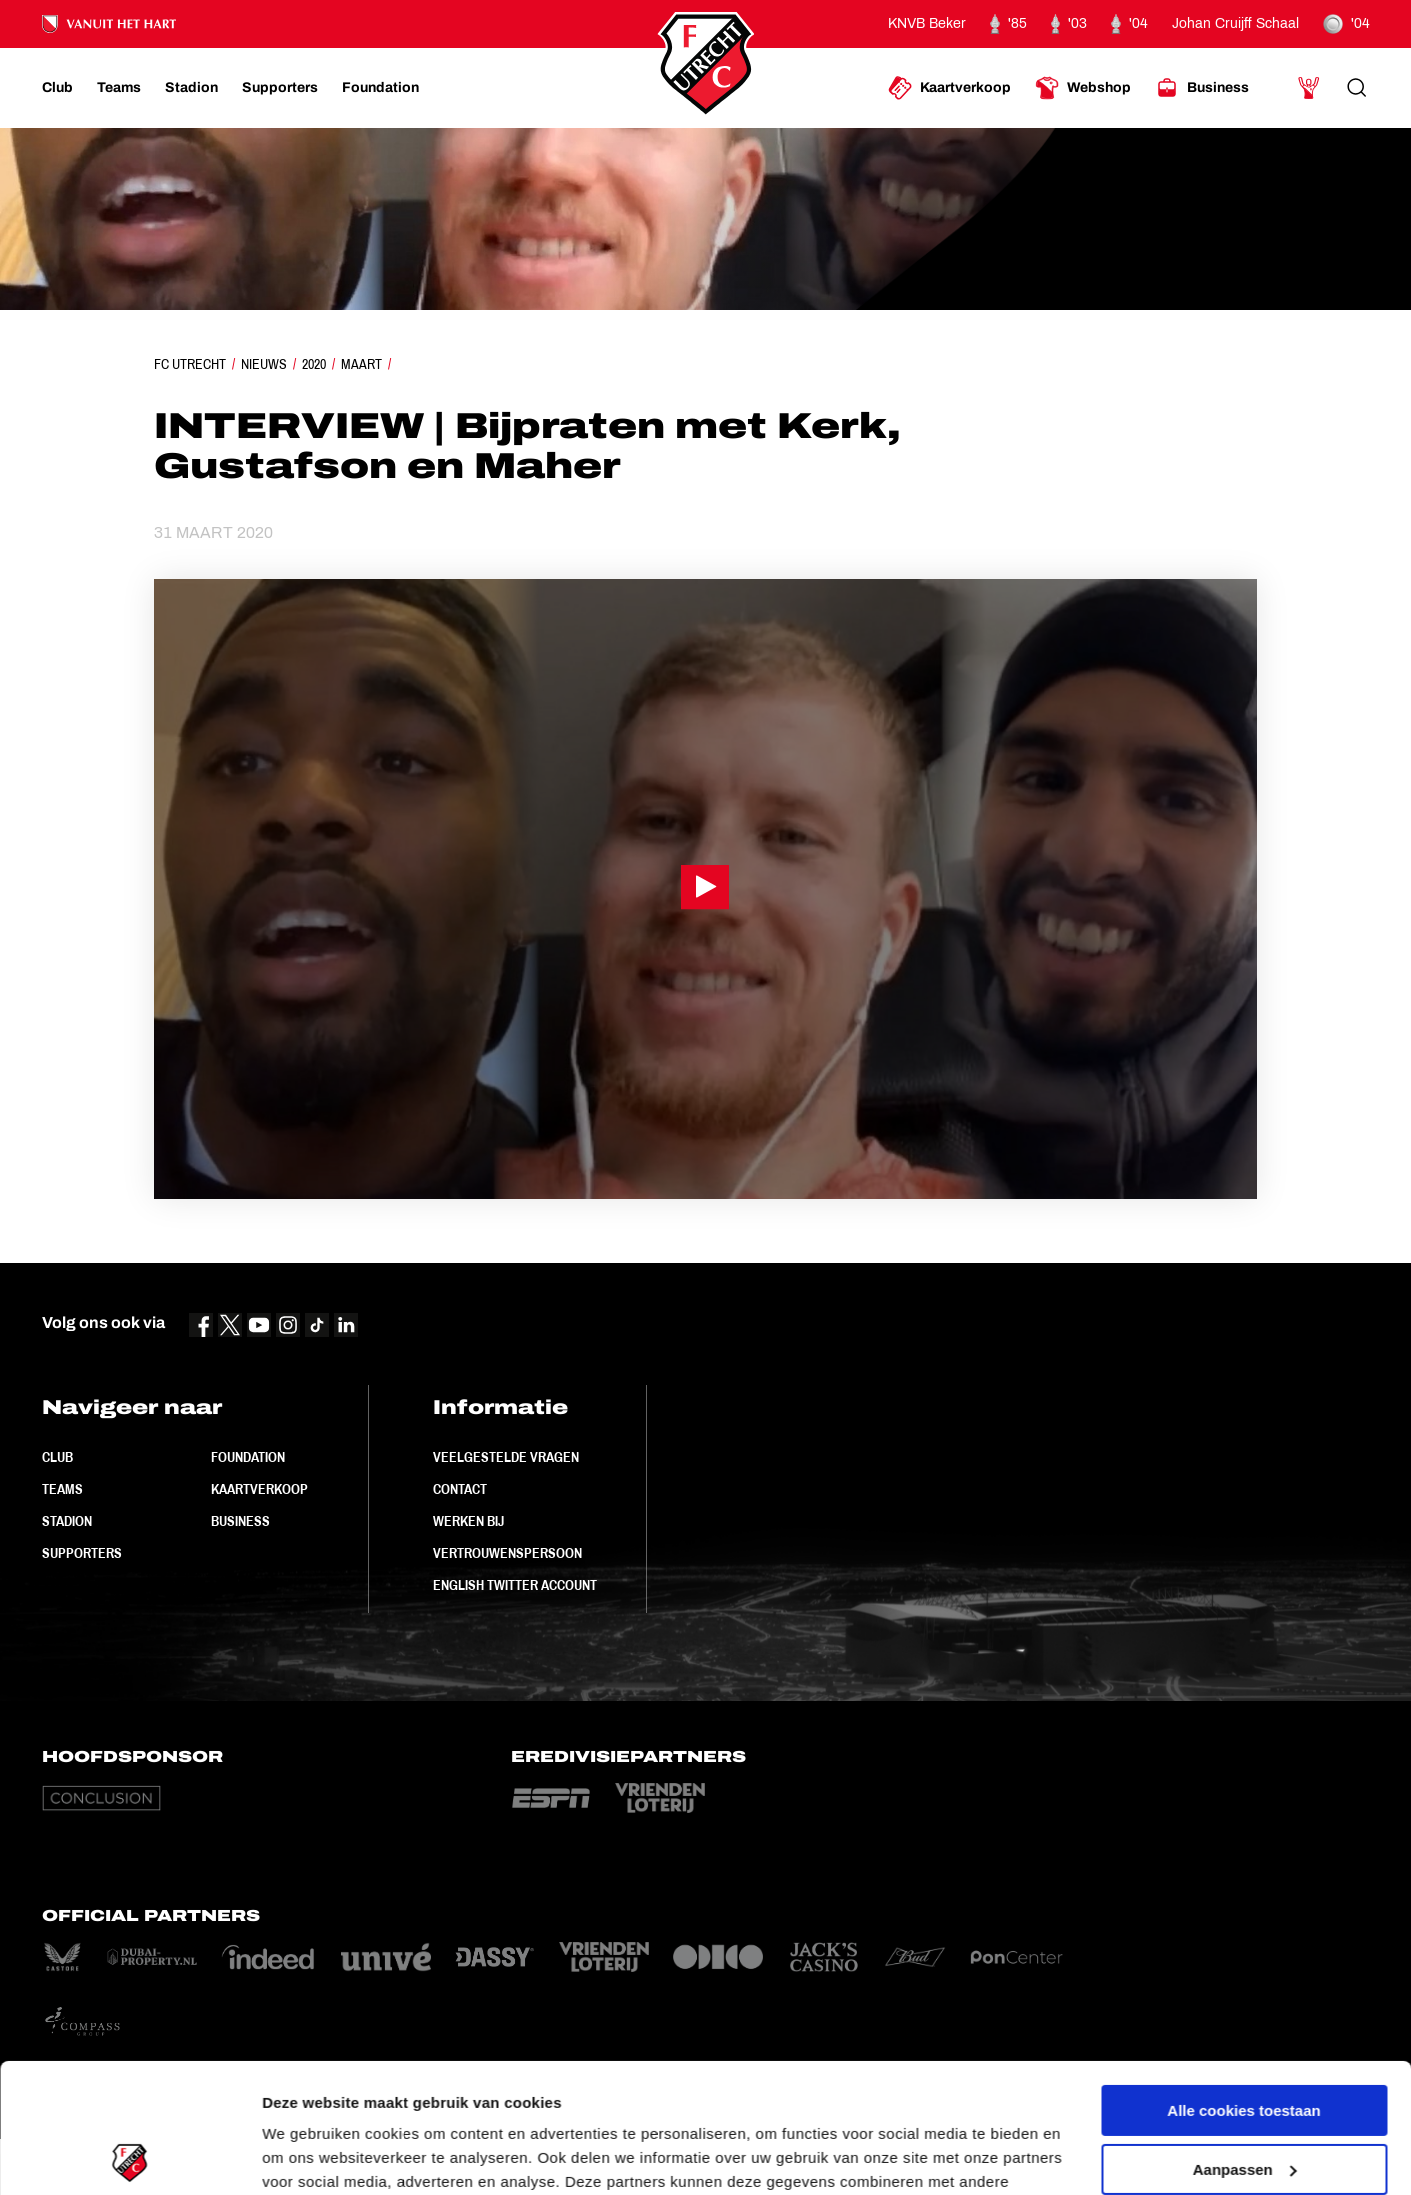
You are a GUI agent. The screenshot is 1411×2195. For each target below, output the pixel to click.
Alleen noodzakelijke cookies (1244, 2098)
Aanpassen (1245, 2039)
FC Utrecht (190, 364)
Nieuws (264, 364)
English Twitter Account (515, 1585)
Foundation (248, 1457)
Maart (361, 364)
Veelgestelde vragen (506, 1457)
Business (240, 1521)
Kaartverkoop (259, 1489)
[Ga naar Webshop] (1083, 88)
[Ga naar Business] (1202, 88)
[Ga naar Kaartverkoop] (949, 88)
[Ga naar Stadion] (191, 88)
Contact (460, 1489)
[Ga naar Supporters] (280, 88)
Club (57, 1457)
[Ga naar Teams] (119, 88)
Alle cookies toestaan (1243, 1981)
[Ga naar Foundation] (380, 88)
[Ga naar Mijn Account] (1309, 88)
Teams (62, 1489)
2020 (314, 364)
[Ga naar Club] (57, 88)
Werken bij (468, 1521)
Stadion (67, 1521)
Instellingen (304, 2155)
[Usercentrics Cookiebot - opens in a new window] (129, 2156)
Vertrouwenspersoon (507, 1553)
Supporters (82, 1553)
